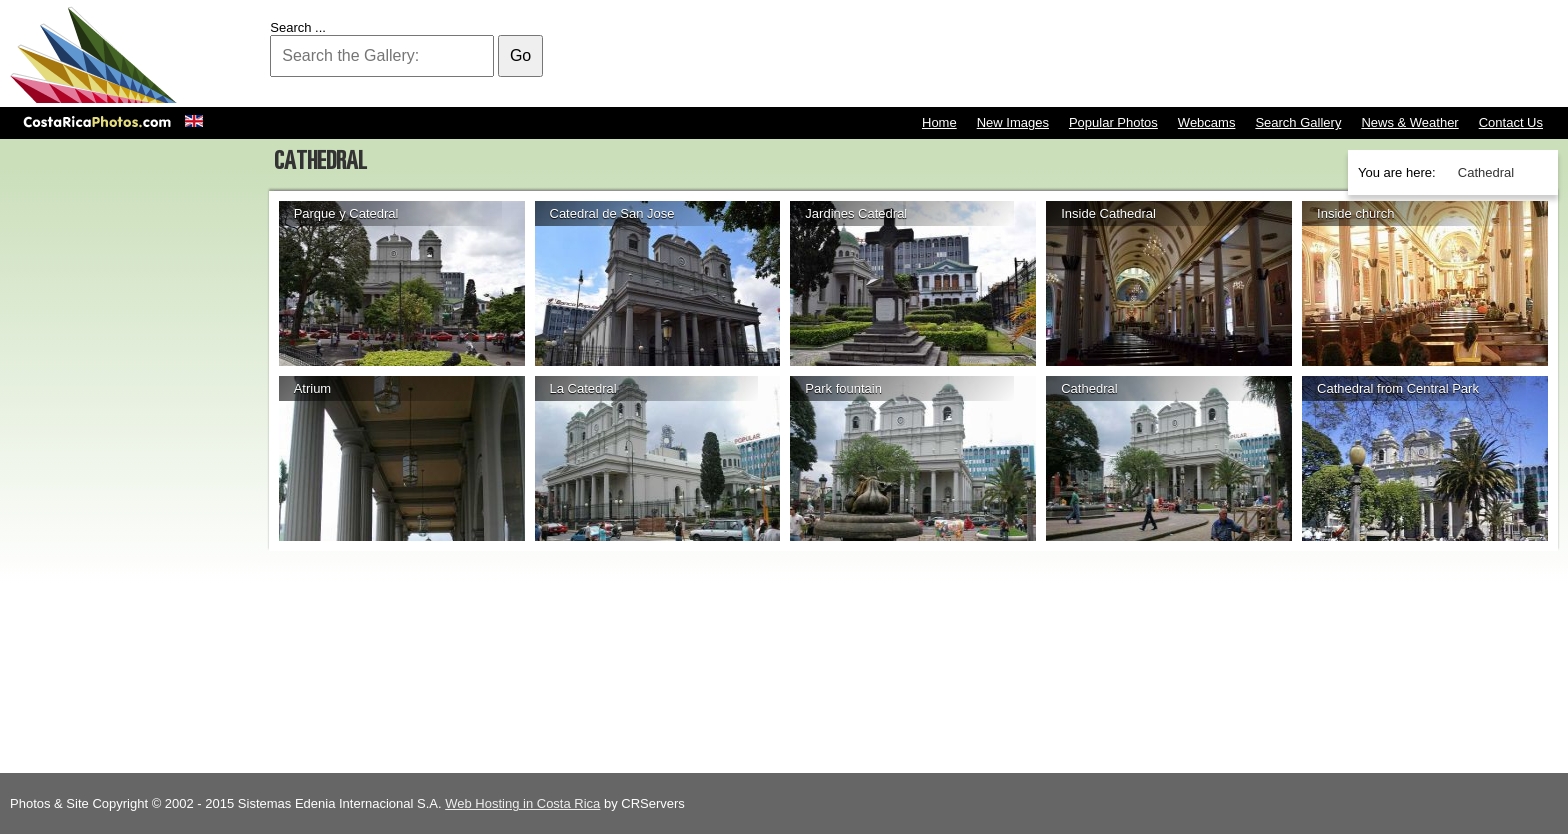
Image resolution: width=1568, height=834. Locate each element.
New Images (1013, 122)
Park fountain (843, 388)
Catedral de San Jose (612, 213)
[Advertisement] (1194, 55)
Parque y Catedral (346, 213)
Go (520, 55)
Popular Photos (1113, 122)
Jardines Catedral (856, 213)
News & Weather (1409, 122)
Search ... (298, 27)
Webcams (1207, 122)
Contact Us (1511, 122)
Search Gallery (1298, 122)
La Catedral (583, 388)
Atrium (313, 388)
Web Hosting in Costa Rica (522, 803)
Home (939, 122)
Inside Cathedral (1108, 213)
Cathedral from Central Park (1398, 388)
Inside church (1355, 213)
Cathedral (1089, 388)
